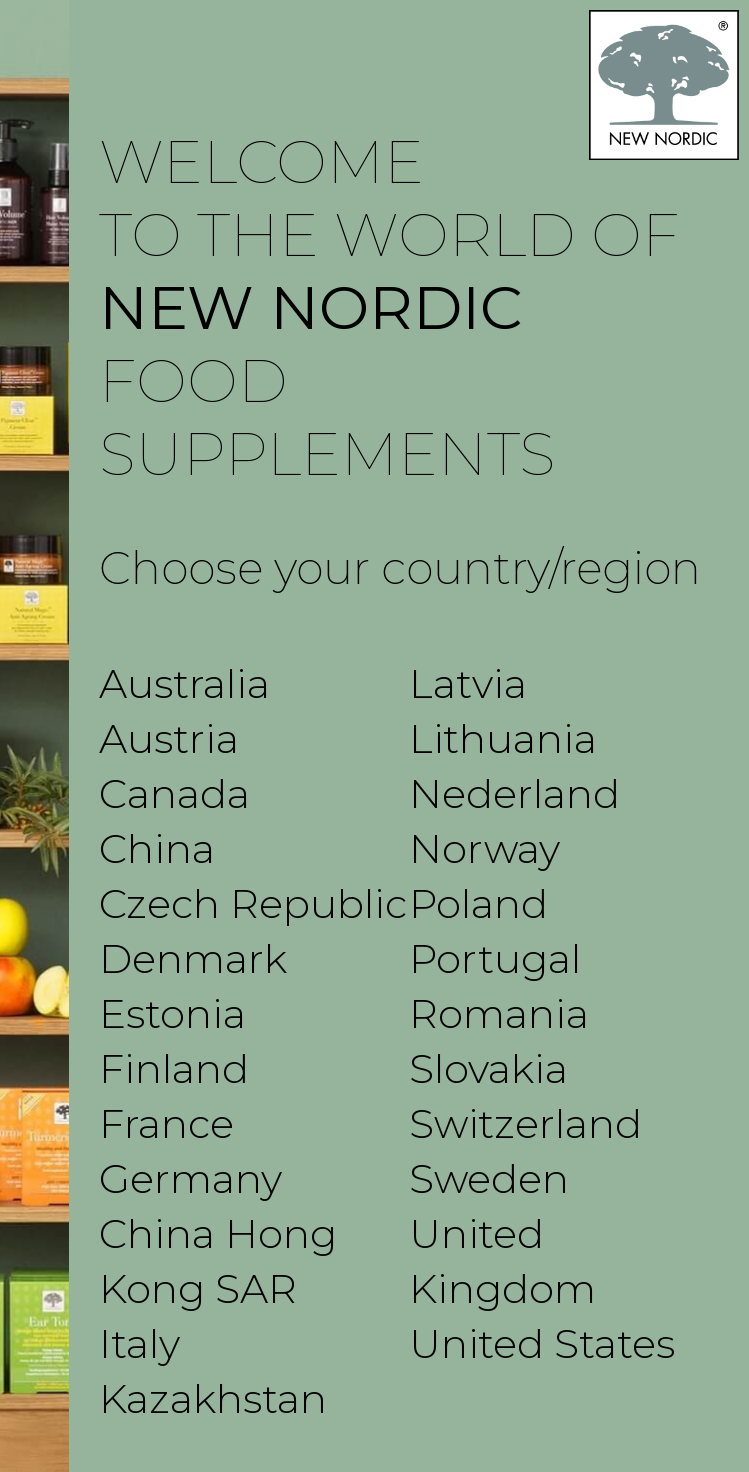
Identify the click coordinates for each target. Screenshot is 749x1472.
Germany (190, 1178)
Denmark (193, 958)
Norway (484, 848)
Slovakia (488, 1068)
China (157, 848)
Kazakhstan (213, 1398)
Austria (169, 738)
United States (542, 1343)
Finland (174, 1068)
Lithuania (503, 738)
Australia (184, 683)
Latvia (468, 683)
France (166, 1123)
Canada (174, 793)
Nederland (514, 793)
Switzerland (525, 1123)
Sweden (489, 1178)
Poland (478, 903)
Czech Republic (253, 903)
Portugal (495, 958)
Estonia (172, 1013)
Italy (139, 1343)
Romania (499, 1013)
